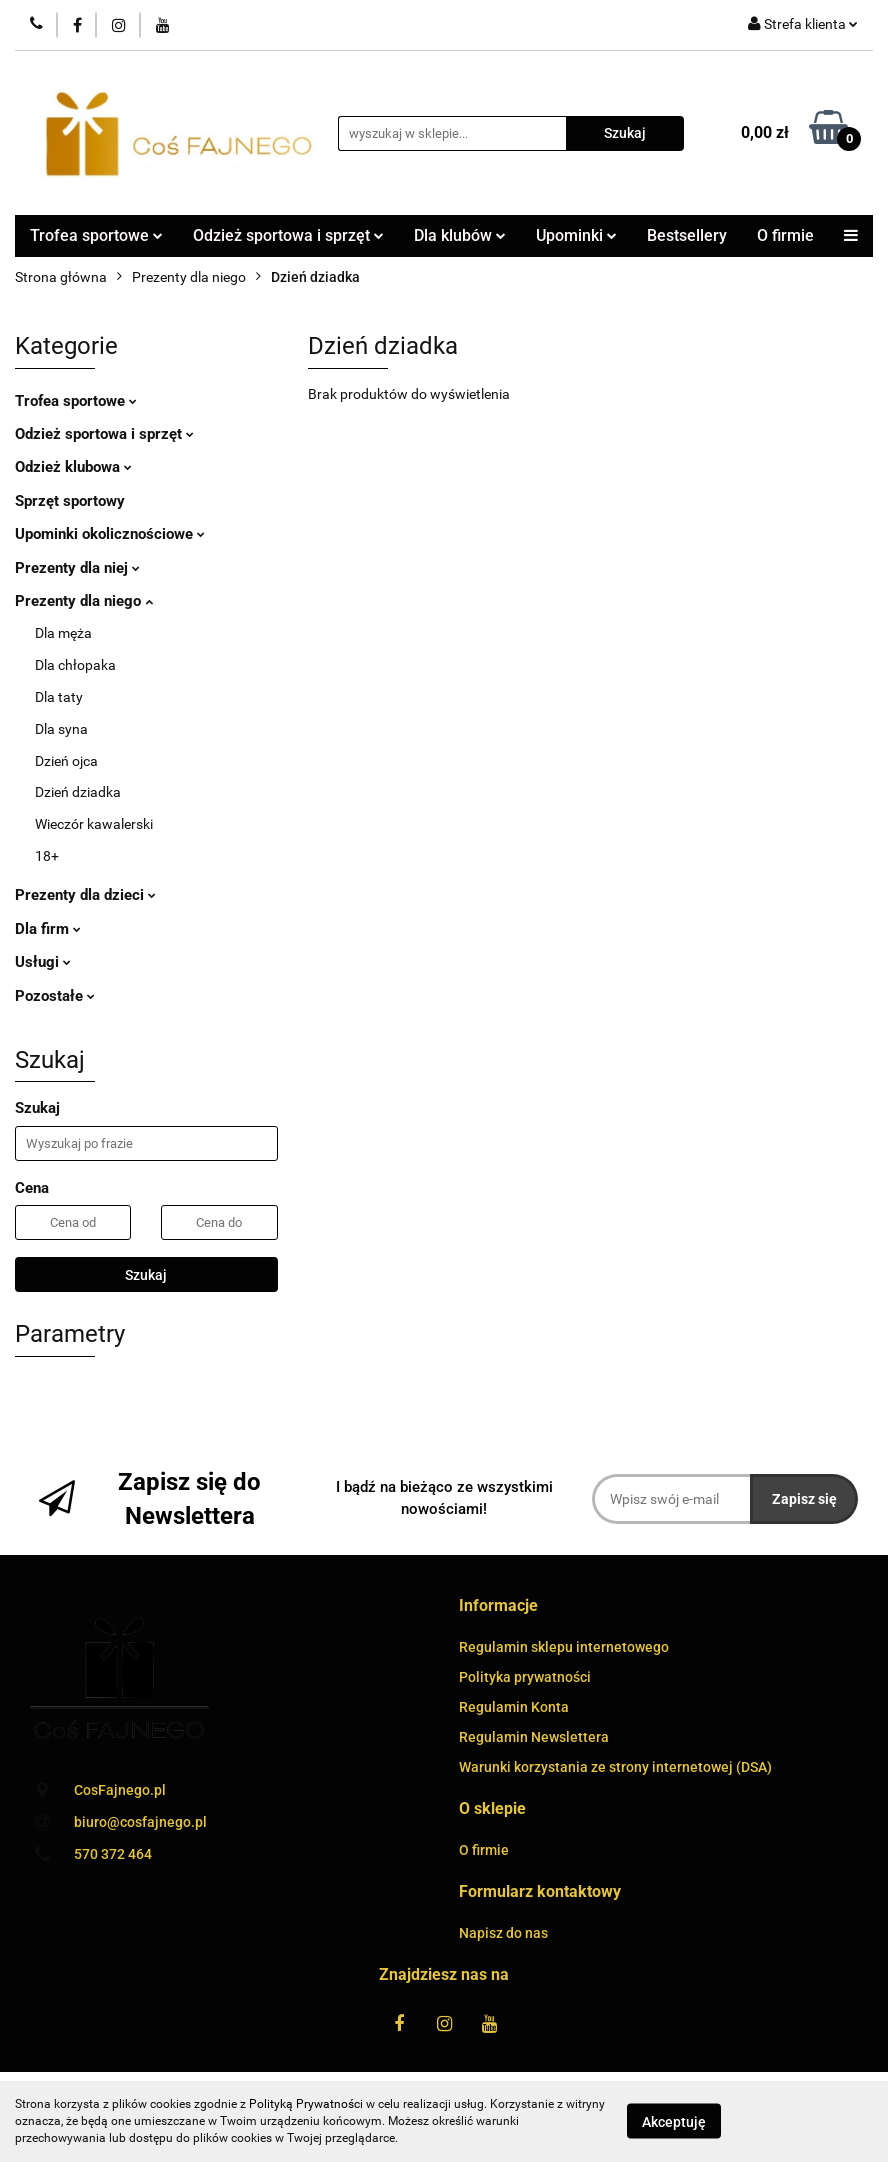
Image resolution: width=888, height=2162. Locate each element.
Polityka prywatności (525, 1677)
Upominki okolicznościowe (110, 534)
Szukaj (146, 1275)
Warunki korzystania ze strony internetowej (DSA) (615, 1767)
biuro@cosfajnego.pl (140, 1822)
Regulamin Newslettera (534, 1737)
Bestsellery (687, 235)
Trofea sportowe (96, 235)
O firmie (785, 235)
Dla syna (61, 729)
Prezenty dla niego (84, 601)
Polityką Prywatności (306, 2104)
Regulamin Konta (514, 1707)
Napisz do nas (503, 1933)
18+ (47, 856)
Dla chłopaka (75, 665)
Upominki (576, 235)
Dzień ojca (66, 761)
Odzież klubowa (73, 467)
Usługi (43, 962)
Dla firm (48, 929)
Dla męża (63, 633)
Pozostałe (55, 996)
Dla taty (59, 697)
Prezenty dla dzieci (85, 895)
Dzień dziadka (78, 792)
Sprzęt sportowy (70, 501)
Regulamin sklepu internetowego (564, 1647)
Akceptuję (674, 2122)
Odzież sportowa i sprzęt (288, 235)
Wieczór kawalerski (94, 824)
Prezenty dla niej (77, 568)
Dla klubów (460, 235)
